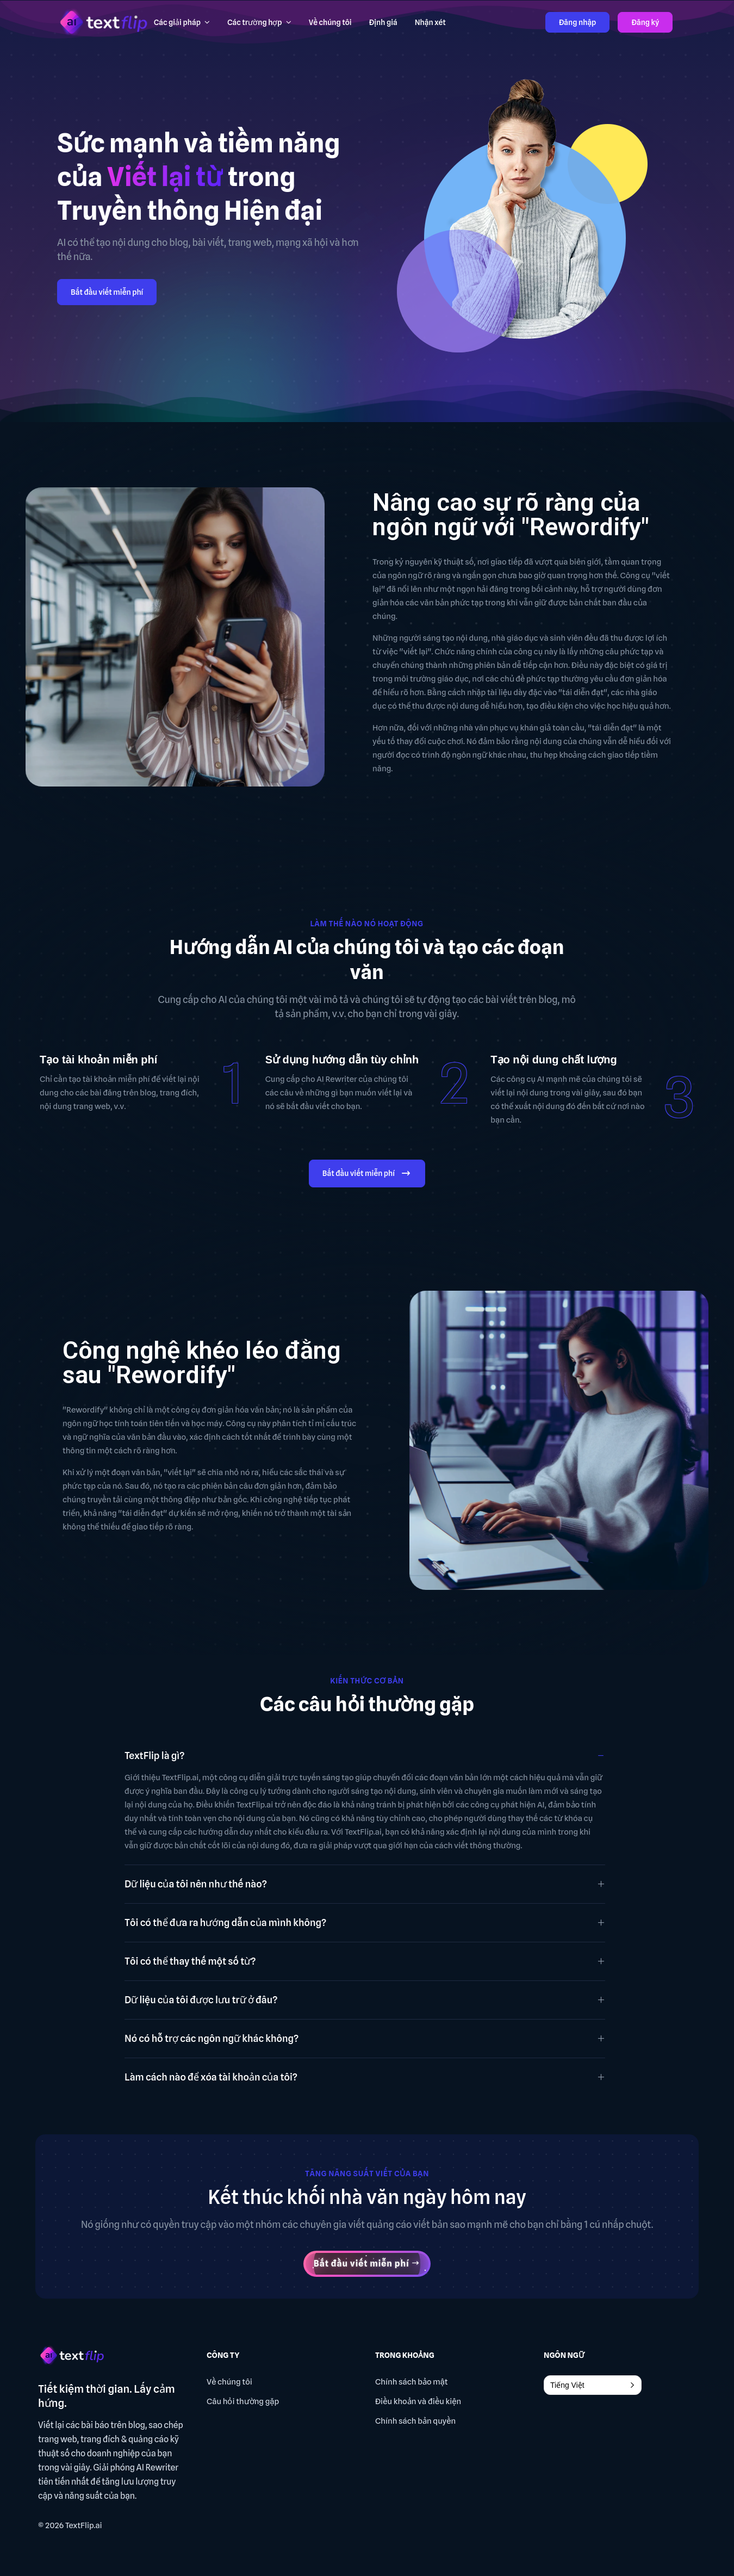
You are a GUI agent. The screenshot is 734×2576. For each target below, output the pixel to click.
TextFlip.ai (83, 2525)
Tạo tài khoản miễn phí (98, 1060)
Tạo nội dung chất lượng (553, 1060)
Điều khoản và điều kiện (418, 2401)
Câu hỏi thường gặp (243, 2401)
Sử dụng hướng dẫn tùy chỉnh (342, 1060)
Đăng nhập (577, 22)
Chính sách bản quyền (415, 2421)
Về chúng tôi (229, 2382)
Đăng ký (645, 22)
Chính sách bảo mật (411, 2382)
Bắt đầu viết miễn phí (107, 292)
